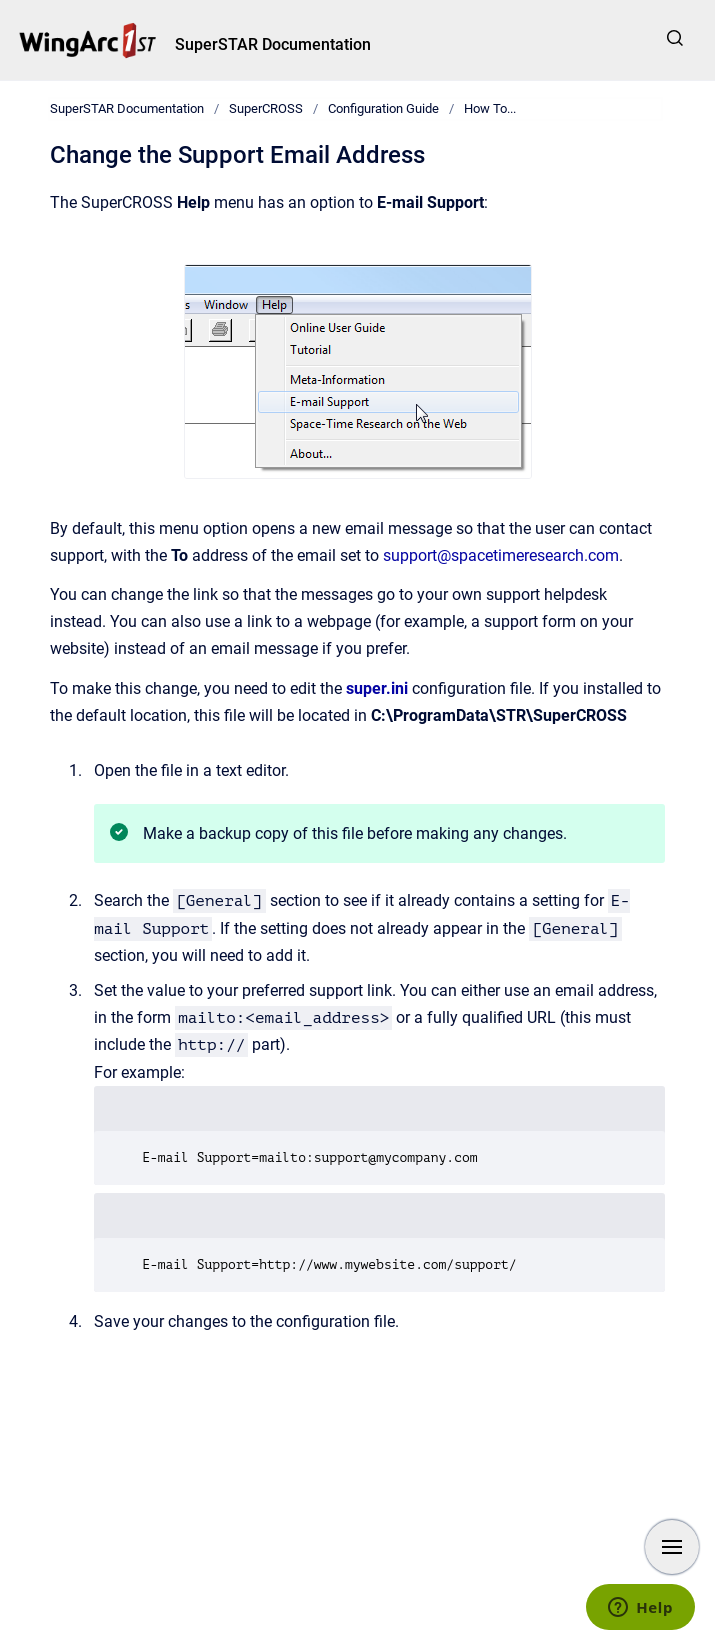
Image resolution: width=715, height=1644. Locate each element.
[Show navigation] (672, 1547)
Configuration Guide (383, 108)
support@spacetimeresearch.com (501, 555)
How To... (490, 108)
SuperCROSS (266, 108)
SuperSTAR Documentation (273, 44)
